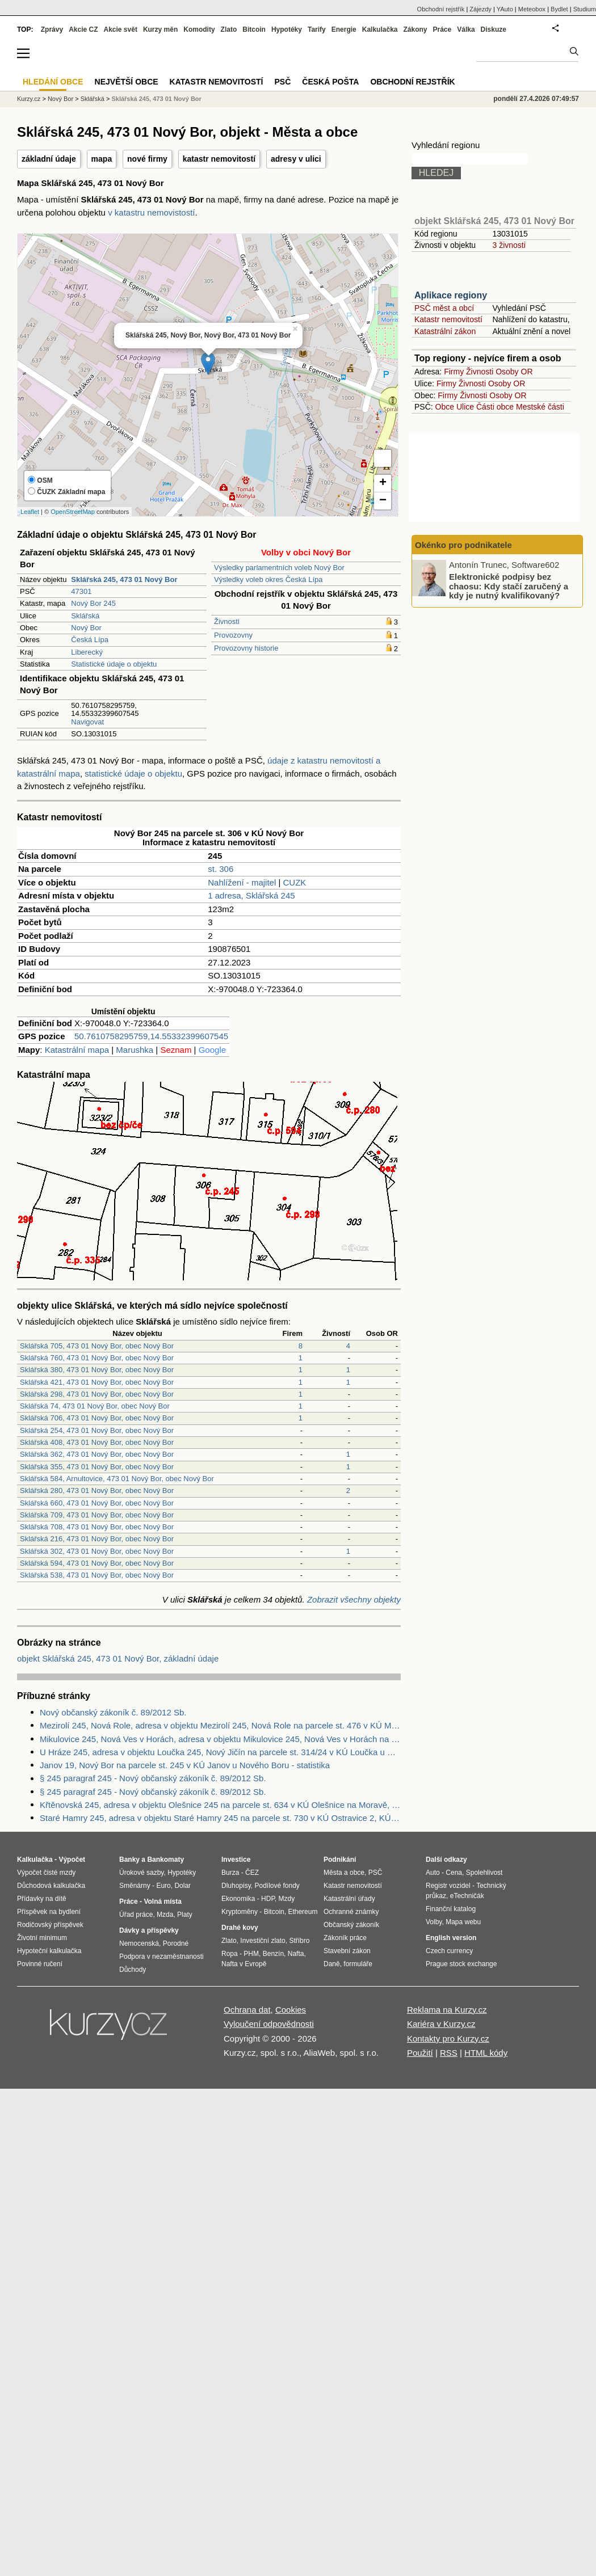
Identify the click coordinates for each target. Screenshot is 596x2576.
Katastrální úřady (349, 1899)
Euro (163, 1886)
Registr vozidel (448, 1886)
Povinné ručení (39, 1964)
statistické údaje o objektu (133, 773)
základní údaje (49, 158)
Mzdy (287, 1899)
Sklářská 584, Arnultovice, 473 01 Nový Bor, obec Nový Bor (117, 1478)
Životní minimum (42, 1938)
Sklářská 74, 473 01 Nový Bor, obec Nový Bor (95, 1406)
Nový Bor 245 (93, 603)
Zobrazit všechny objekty (354, 1599)
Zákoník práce (345, 1938)
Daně (332, 1964)
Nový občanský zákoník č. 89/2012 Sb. (113, 1712)
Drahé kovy (239, 1928)
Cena (454, 1873)
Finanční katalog (451, 1909)
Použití (420, 2053)
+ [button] (383, 483)
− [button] (383, 500)
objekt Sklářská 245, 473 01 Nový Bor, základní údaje (118, 1658)
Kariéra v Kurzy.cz (441, 2024)
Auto (433, 1873)
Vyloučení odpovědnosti (269, 2024)
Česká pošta (330, 81)
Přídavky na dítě (41, 1899)
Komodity (199, 29)
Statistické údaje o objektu (114, 664)
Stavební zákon (347, 1951)
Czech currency (449, 1951)
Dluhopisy (236, 1886)
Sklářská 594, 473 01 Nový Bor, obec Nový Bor (97, 1563)
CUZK (295, 882)
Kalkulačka (380, 29)
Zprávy (52, 29)
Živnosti (227, 621)
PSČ (282, 81)
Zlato (229, 29)
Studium (584, 9)
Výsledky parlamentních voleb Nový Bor (279, 567)
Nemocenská (139, 1943)
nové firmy (147, 158)
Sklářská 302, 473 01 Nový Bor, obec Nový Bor (97, 1551)
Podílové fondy (276, 1886)
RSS (449, 2053)
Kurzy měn (160, 29)
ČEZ (252, 1873)
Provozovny (233, 635)
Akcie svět (120, 29)
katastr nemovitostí (219, 158)
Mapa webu (463, 1922)
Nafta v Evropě (243, 1964)
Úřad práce (136, 1915)
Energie (343, 29)
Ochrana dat (247, 2009)
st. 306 (220, 869)
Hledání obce (53, 81)
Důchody (132, 1970)
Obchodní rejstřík (441, 9)
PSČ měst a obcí (444, 308)
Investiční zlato (262, 1941)
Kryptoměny (239, 1912)
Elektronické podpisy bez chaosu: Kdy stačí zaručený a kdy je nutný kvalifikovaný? (508, 586)
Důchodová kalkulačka (51, 1886)
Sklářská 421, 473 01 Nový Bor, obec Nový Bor (97, 1382)
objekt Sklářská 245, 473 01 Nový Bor (494, 221)
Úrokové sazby (141, 1873)
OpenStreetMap (73, 511)
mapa (101, 158)
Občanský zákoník (351, 1925)
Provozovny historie (246, 648)
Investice (235, 1860)
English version (451, 1938)
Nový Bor (86, 627)
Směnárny (134, 1886)
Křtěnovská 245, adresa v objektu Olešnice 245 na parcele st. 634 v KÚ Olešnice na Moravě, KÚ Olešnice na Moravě (220, 1805)
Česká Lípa (89, 639)
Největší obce (126, 81)
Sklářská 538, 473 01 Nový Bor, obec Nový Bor (97, 1575)
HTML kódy (485, 2053)
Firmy (454, 371)
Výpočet (71, 1860)
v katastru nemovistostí (151, 212)
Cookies (290, 2009)
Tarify (317, 29)
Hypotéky (286, 29)
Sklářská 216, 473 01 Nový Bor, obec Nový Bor (97, 1538)
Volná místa (162, 1901)
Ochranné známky (351, 1912)
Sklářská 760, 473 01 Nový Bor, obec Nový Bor (97, 1358)
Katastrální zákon (445, 331)
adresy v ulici (296, 158)
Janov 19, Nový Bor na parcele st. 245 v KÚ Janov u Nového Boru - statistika (185, 1765)
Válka (466, 29)
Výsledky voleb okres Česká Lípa (268, 579)
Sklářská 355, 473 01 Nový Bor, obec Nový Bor (97, 1466)
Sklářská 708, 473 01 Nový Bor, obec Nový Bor (97, 1527)
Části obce (495, 406)
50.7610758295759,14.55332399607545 (151, 1036)
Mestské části (540, 406)
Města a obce (344, 1873)
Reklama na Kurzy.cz (447, 2009)
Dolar (182, 1886)
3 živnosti (508, 245)
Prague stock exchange (461, 1964)
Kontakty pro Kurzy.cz (448, 2038)
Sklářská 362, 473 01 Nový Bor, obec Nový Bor (97, 1454)
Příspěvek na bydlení (49, 1912)
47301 (81, 591)
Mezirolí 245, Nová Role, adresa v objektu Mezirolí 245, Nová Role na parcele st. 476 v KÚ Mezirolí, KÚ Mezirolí (220, 1725)
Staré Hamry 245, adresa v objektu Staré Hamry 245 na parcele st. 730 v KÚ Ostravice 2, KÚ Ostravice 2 (220, 1818)
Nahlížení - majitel (242, 882)
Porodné (175, 1943)
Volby (434, 1922)
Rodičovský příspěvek (50, 1925)
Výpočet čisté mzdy (46, 1873)
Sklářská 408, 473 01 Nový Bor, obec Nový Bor (97, 1442)
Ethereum (302, 1912)
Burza (230, 1873)
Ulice (465, 406)
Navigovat (87, 722)
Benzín (273, 1954)
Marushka (134, 1050)
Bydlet (559, 9)
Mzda (165, 1915)
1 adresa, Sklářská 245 (251, 895)
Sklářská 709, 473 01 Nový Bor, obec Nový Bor (97, 1515)
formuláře (357, 1964)
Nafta (296, 1954)
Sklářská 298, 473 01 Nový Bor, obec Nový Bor (97, 1394)
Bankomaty (165, 1860)
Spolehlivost (484, 1873)
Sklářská (85, 616)
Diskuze (493, 29)
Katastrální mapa (77, 1050)
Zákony (415, 29)
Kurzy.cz (28, 98)
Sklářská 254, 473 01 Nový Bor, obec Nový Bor (97, 1430)
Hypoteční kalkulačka (49, 1951)
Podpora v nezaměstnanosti (161, 1957)
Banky (129, 1860)
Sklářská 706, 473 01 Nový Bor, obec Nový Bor (97, 1418)
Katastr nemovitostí (448, 319)
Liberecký (87, 652)
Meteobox (531, 9)
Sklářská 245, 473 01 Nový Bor (156, 98)
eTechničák (467, 1896)
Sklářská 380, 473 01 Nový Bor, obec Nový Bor (97, 1369)
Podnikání (340, 1860)
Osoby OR (514, 371)
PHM (251, 1954)
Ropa (229, 1954)
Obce (444, 406)
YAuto (505, 9)
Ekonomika (238, 1899)
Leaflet (29, 511)
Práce (442, 29)
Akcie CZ (83, 29)
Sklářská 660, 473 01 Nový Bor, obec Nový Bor (97, 1503)
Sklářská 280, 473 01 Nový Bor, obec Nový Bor (97, 1490)
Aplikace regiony (450, 295)
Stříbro (299, 1941)
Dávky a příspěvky (149, 1930)
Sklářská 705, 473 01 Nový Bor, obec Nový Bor (97, 1346)
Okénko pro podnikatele (463, 545)
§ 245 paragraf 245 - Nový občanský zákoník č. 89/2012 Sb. (153, 1778)
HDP (268, 1899)
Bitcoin (254, 29)
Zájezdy (480, 9)
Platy (184, 1915)
